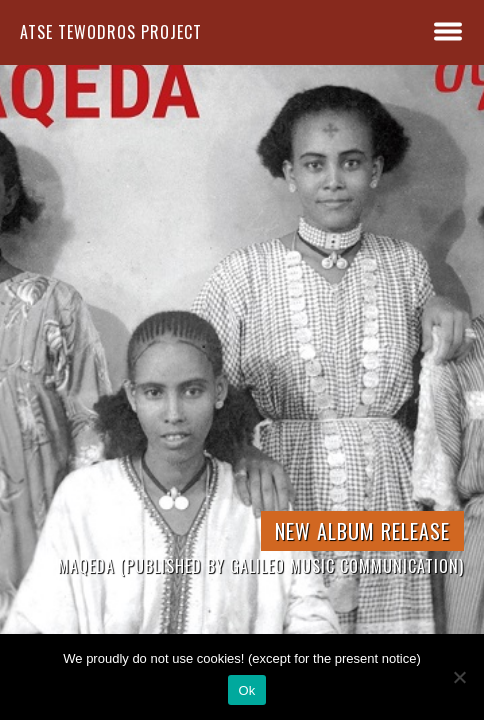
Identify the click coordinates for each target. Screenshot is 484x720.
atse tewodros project (111, 32)
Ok (246, 690)
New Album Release (362, 531)
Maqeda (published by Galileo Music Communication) (261, 566)
